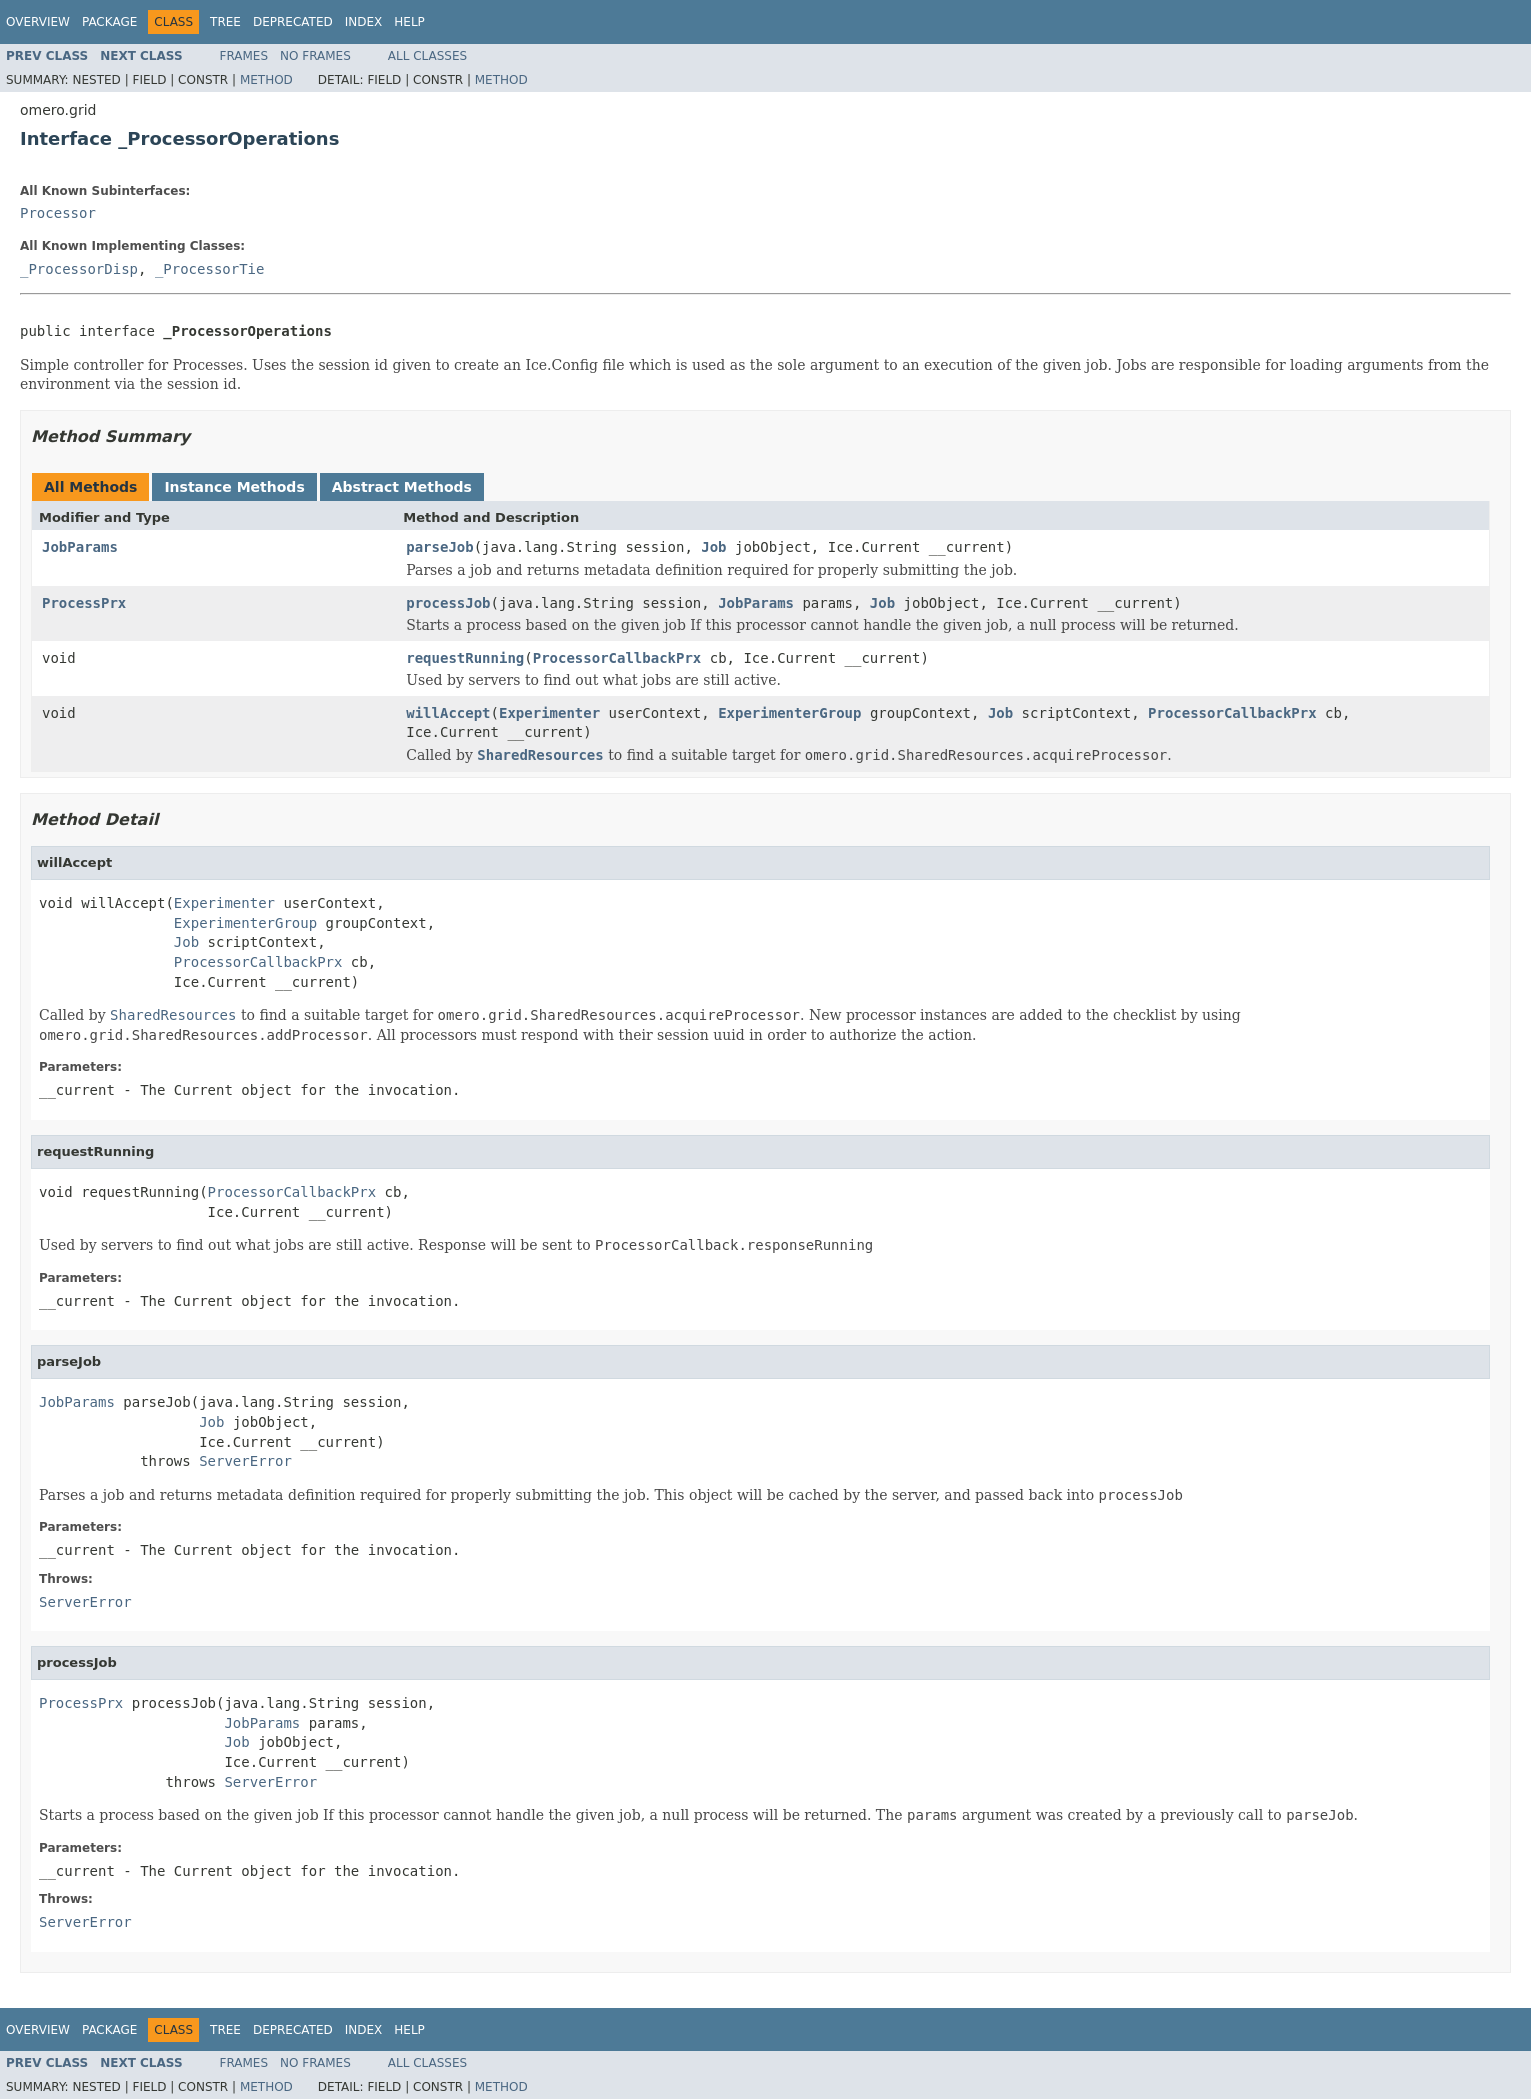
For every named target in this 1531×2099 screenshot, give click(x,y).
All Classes (427, 56)
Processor (58, 213)
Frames (244, 56)
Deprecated (293, 22)
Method (266, 80)
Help (409, 22)
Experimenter (549, 713)
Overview (38, 22)
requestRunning (465, 658)
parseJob (439, 547)
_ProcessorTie (210, 269)
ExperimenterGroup (789, 713)
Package (109, 22)
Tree (225, 22)
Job (713, 547)
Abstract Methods (402, 487)
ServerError (245, 1461)
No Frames (315, 56)
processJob (448, 603)
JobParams (80, 547)
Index (364, 22)
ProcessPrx (84, 603)
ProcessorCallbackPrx (617, 658)
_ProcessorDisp (79, 269)
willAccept (448, 713)
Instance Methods (234, 487)
